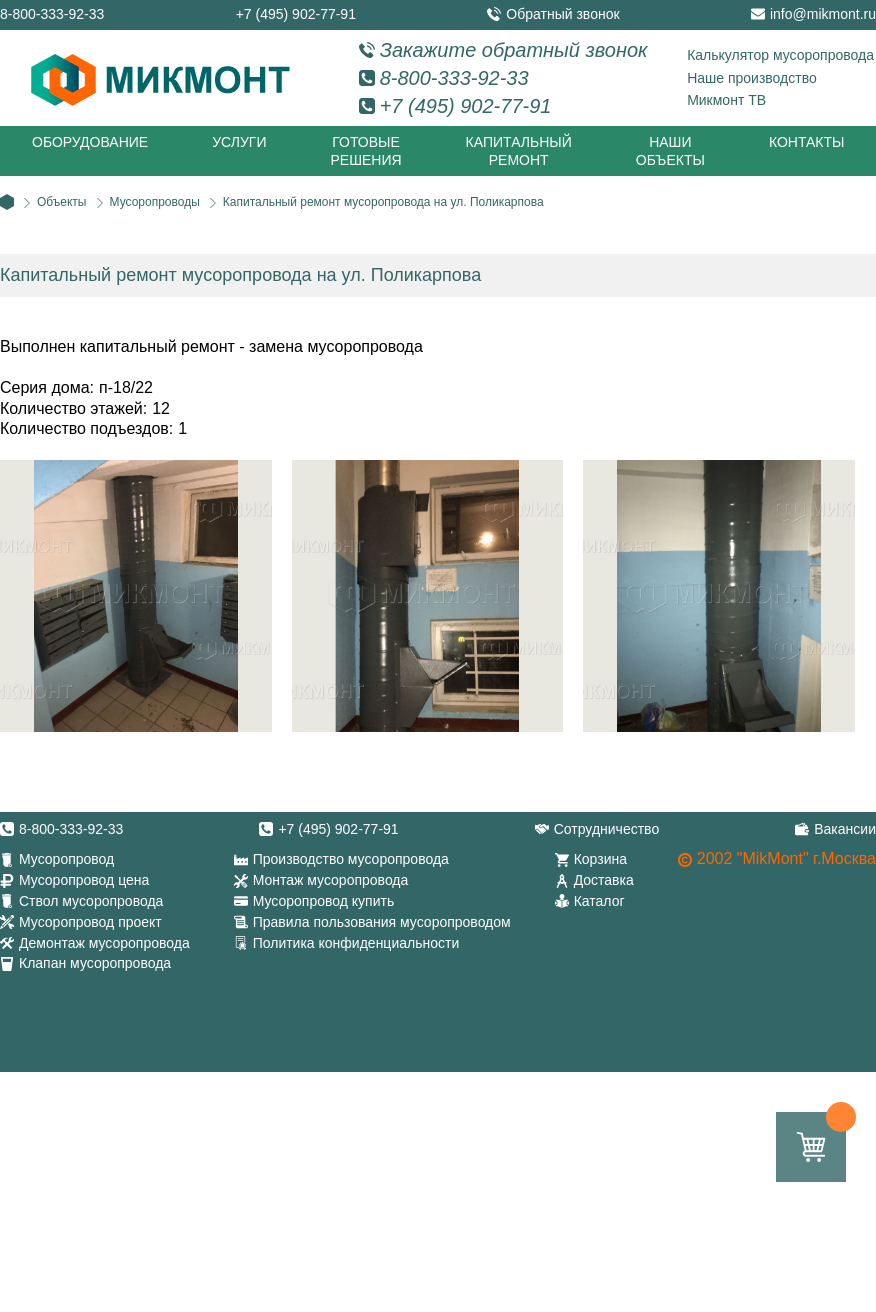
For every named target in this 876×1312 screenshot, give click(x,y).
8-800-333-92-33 (52, 14)
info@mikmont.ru (823, 14)
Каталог (599, 901)
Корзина (600, 859)
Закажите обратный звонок (514, 50)
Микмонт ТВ (726, 100)
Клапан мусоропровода (95, 963)
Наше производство (752, 78)
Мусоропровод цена (84, 880)
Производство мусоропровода (351, 859)
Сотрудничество (606, 829)
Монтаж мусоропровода (331, 880)
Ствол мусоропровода (91, 901)
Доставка (604, 880)
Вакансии (845, 829)
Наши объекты (670, 151)
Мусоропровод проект (90, 922)
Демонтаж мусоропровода (104, 943)
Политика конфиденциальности (356, 943)
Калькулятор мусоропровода (780, 55)
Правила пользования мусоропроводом (382, 922)
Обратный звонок (562, 14)
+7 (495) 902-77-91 (296, 14)
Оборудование (90, 142)
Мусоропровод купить (324, 901)
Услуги (239, 142)
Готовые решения (365, 151)
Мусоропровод (66, 859)
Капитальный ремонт (519, 151)
